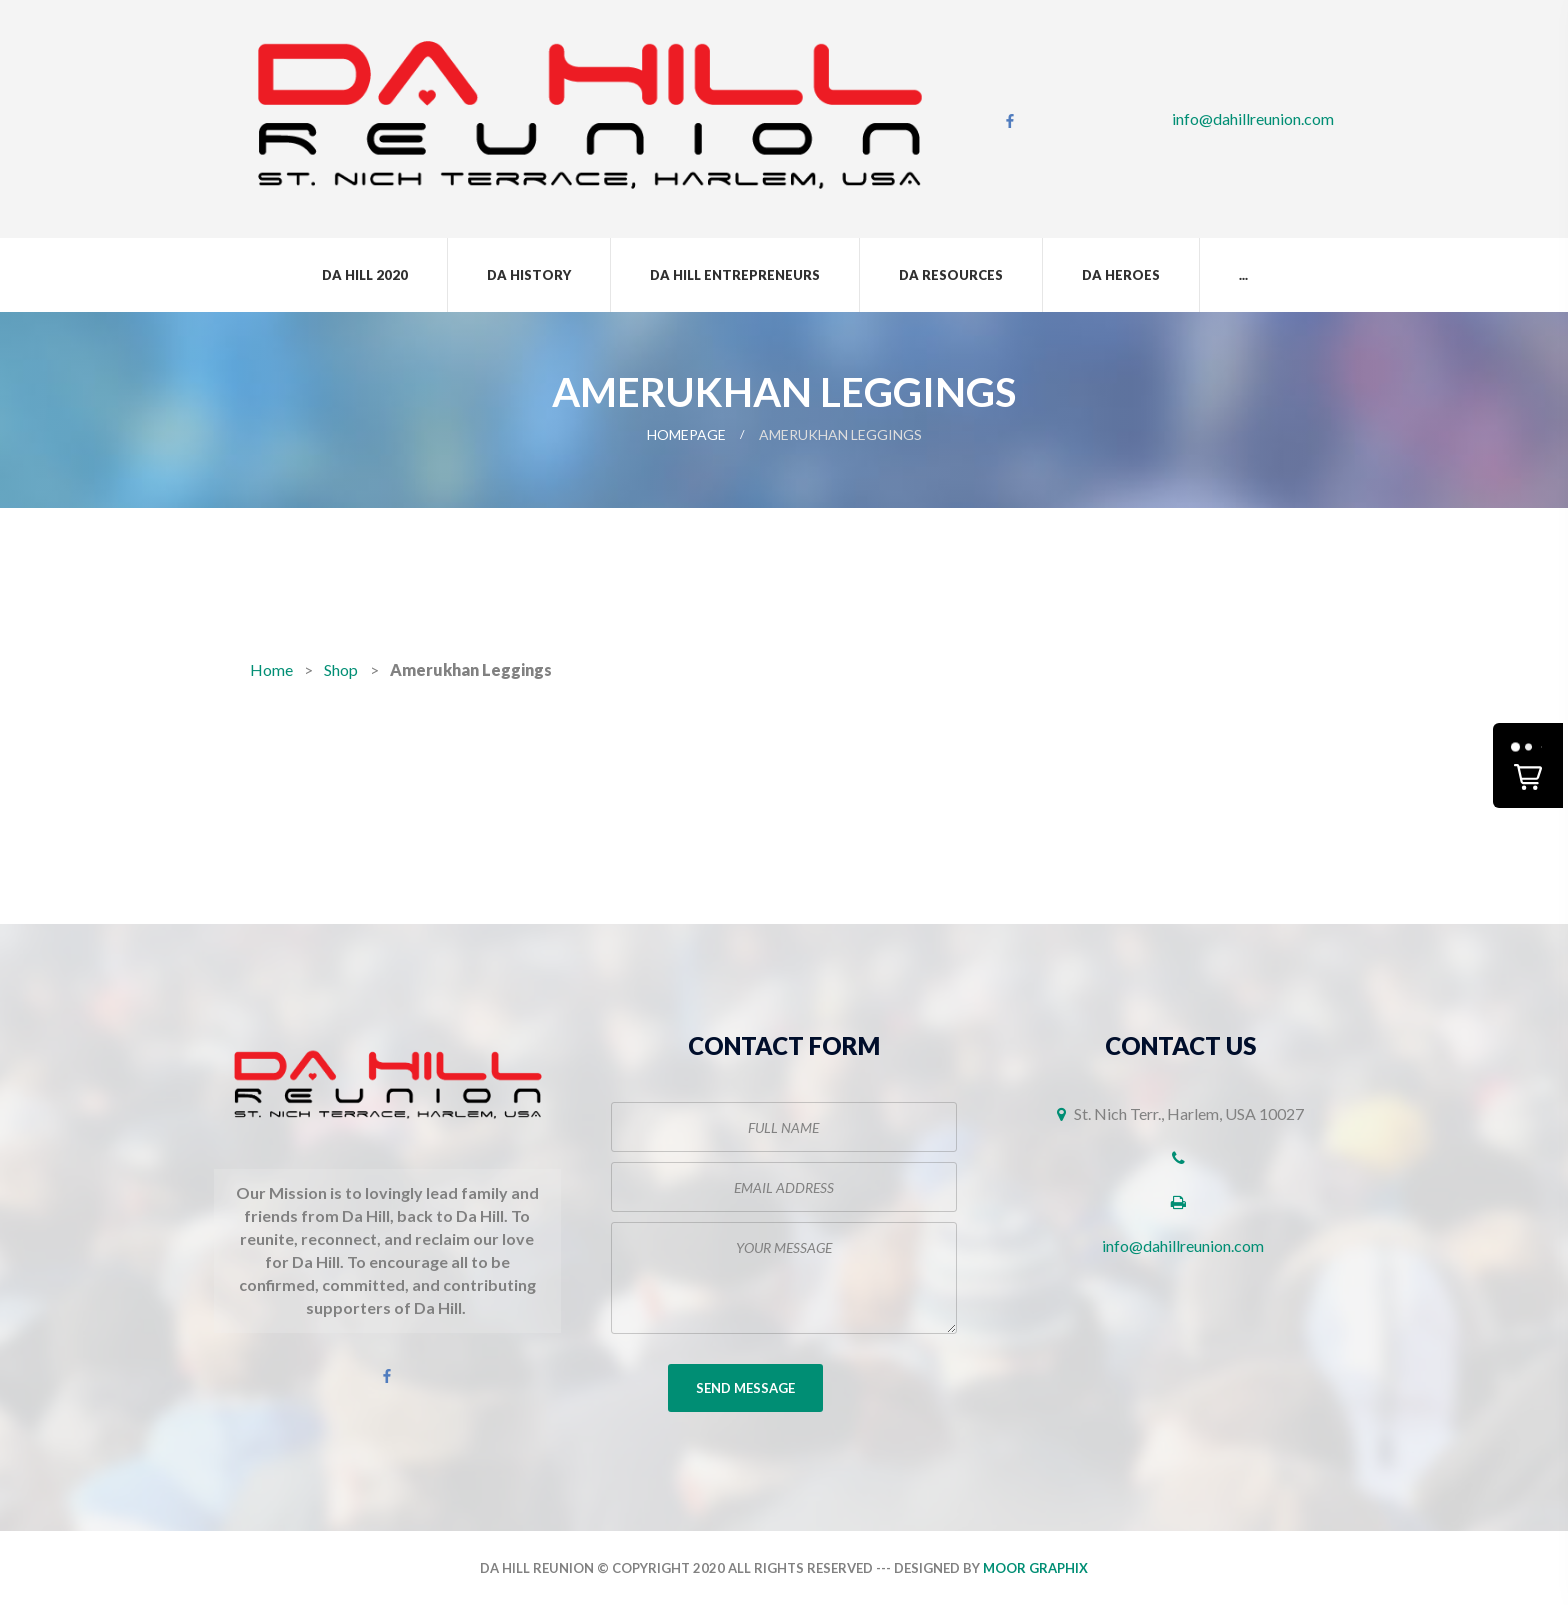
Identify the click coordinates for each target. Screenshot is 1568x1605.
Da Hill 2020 (365, 275)
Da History (529, 275)
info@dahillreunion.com (1253, 118)
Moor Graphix (1035, 1568)
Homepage (686, 434)
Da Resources (951, 275)
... (1243, 275)
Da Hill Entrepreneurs (735, 275)
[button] (1528, 765)
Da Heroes (1121, 275)
